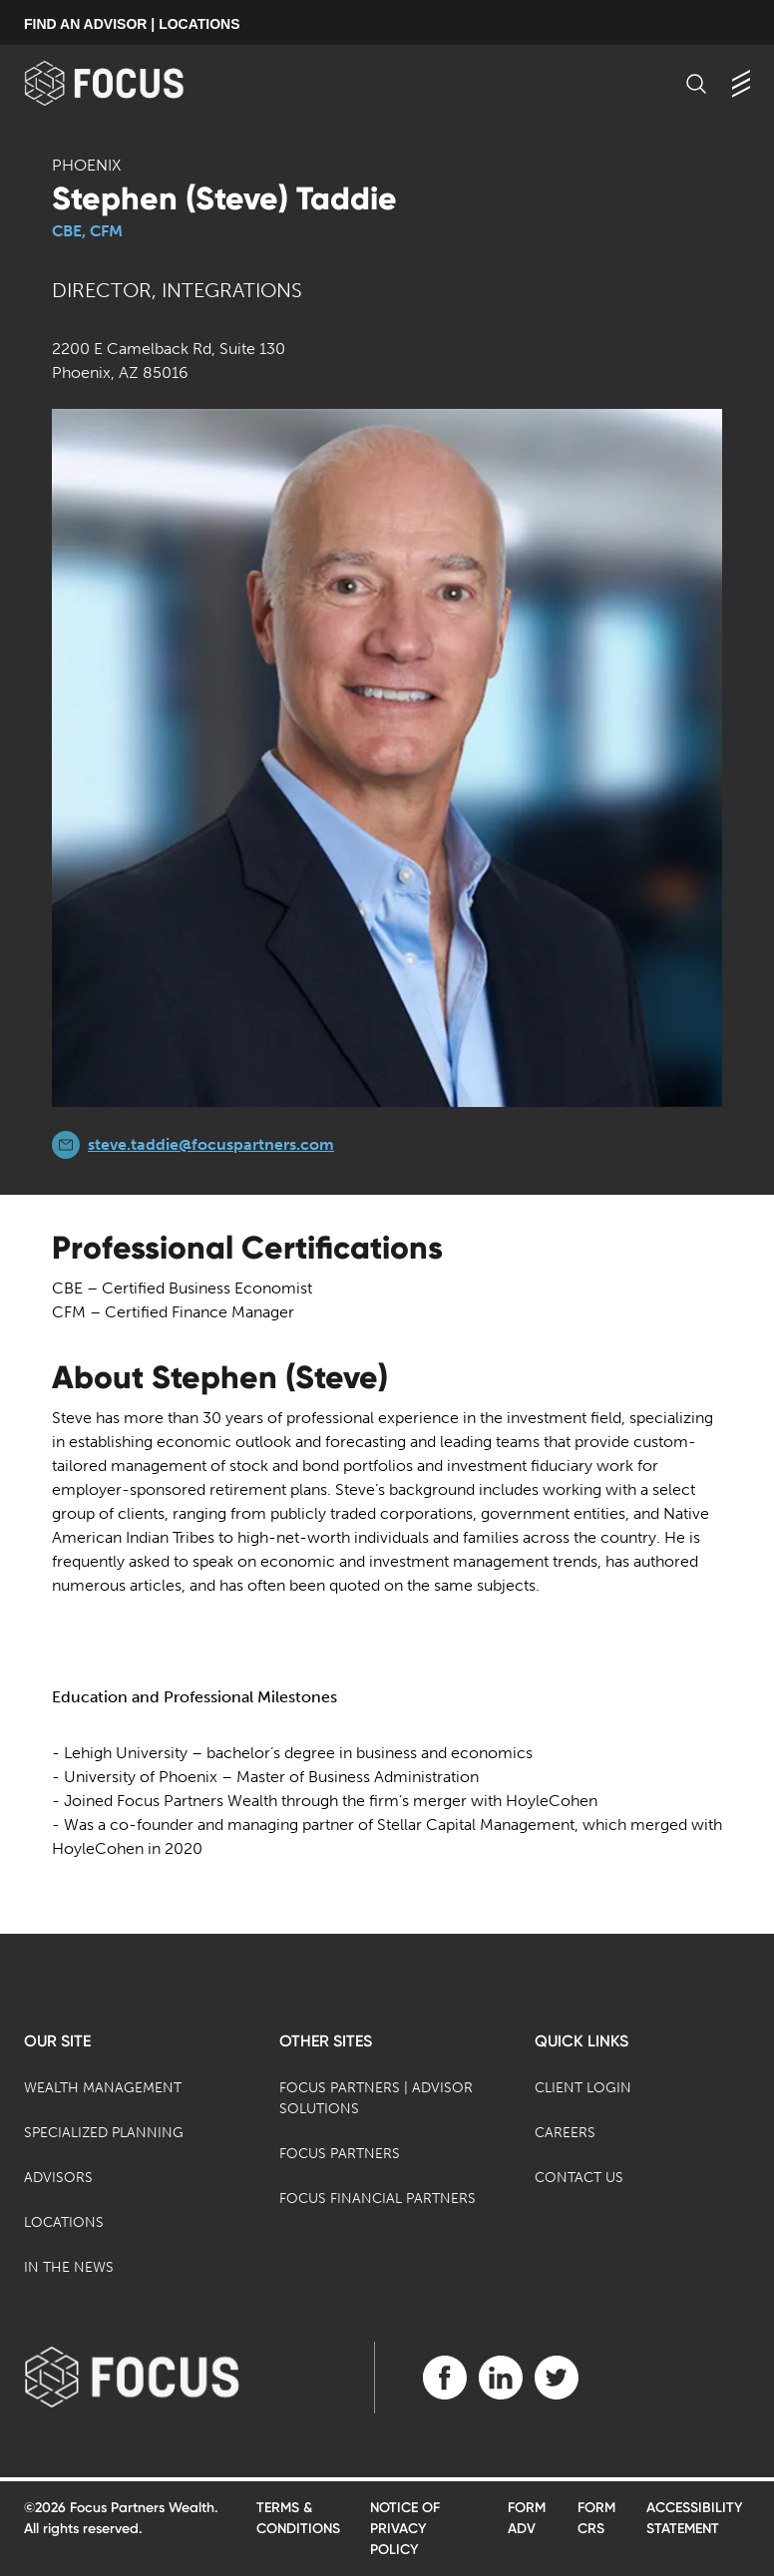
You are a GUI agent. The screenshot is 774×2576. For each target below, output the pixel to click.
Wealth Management (103, 2087)
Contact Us (579, 2177)
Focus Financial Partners (377, 2198)
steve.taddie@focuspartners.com (211, 1144)
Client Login (583, 2087)
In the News (69, 2267)
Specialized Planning (104, 2132)
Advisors (58, 2177)
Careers (565, 2132)
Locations (64, 2222)
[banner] (136, 83)
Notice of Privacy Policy (405, 2528)
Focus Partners (339, 2153)
